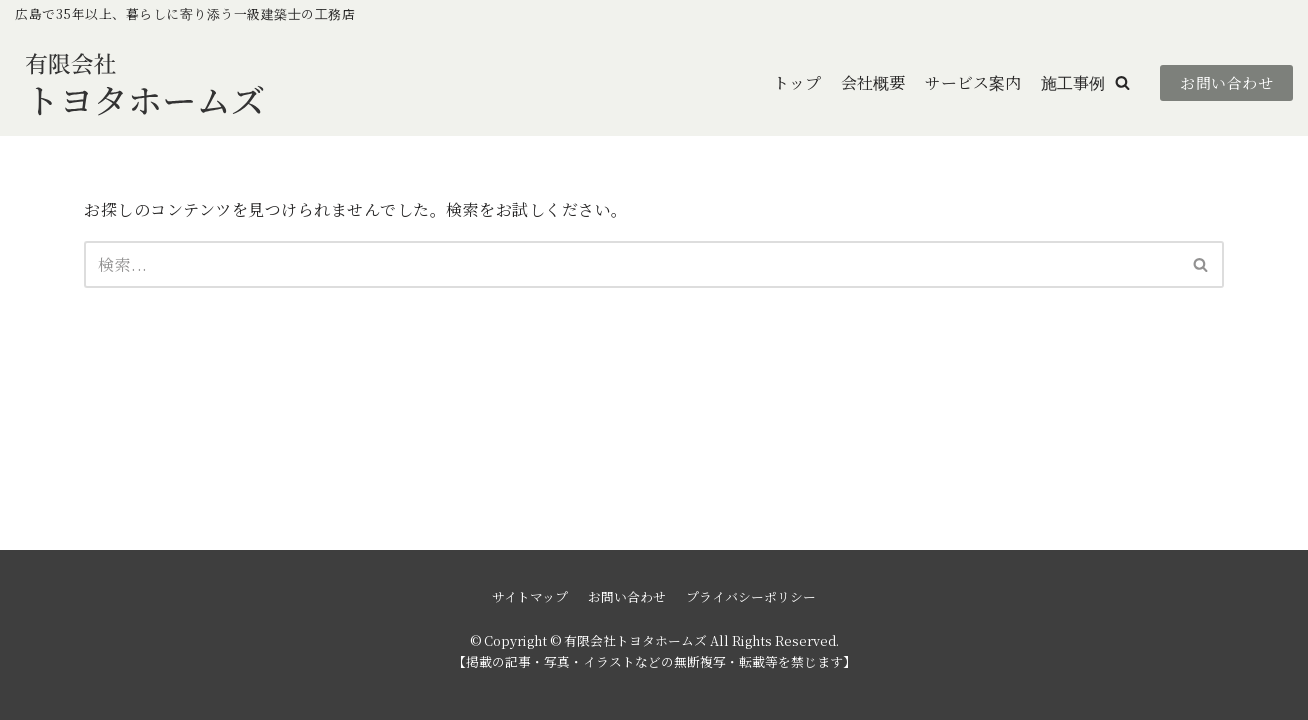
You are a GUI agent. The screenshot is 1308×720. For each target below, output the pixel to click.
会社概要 (873, 82)
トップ (797, 82)
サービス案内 (973, 82)
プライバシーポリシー (751, 596)
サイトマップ (530, 596)
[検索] (631, 264)
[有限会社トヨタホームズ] (145, 82)
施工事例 (1073, 82)
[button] (1122, 82)
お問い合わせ (1226, 82)
